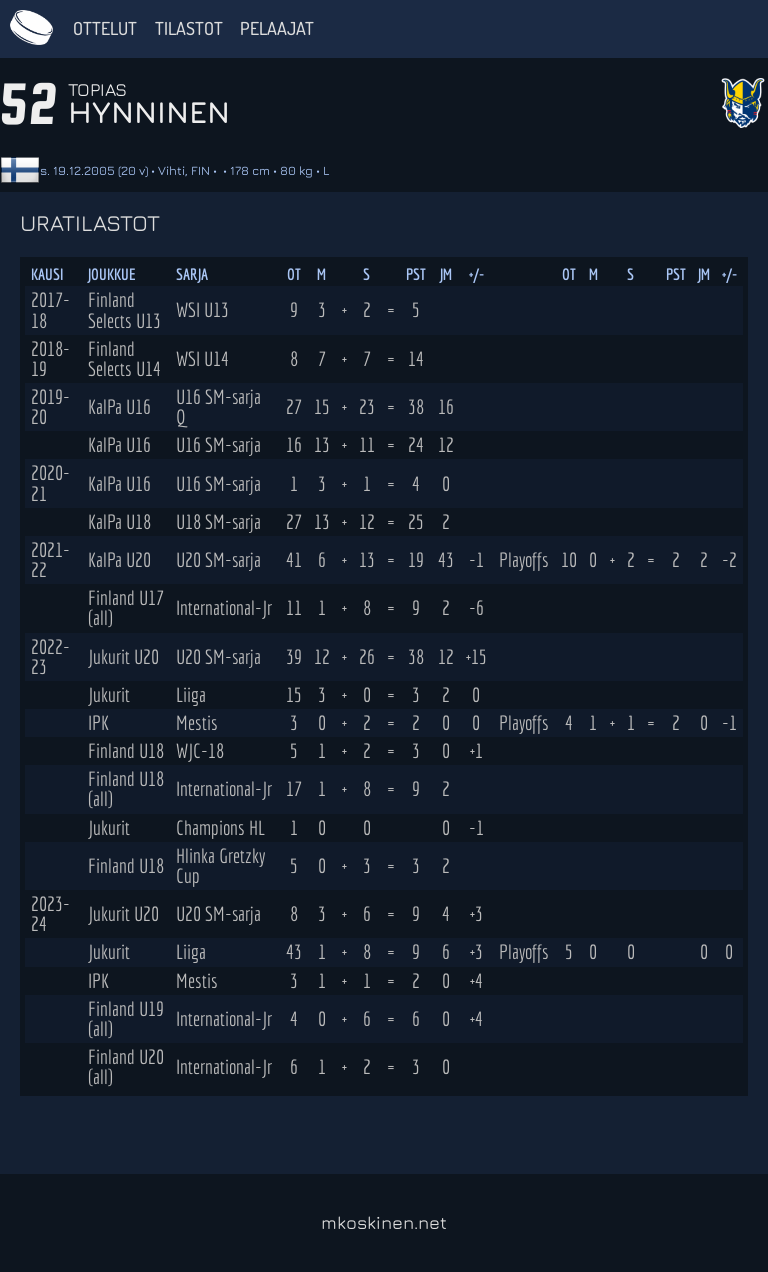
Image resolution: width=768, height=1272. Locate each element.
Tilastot (189, 28)
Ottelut (105, 28)
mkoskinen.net (384, 1222)
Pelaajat (277, 28)
